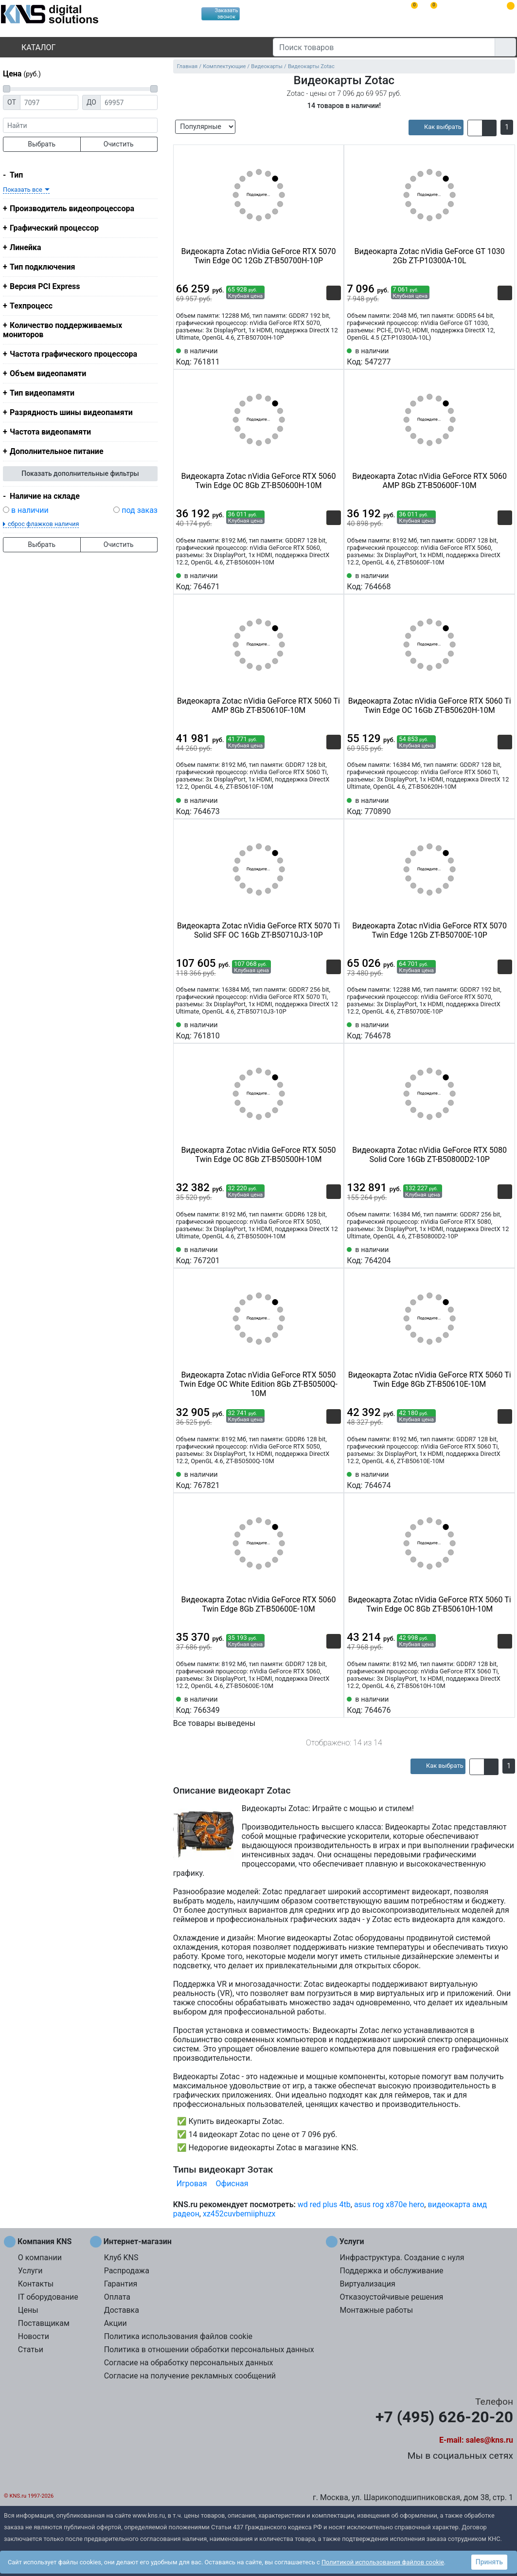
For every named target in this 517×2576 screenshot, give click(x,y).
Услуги (30, 2270)
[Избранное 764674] (505, 1479)
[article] (436, 127)
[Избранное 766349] (333, 1704)
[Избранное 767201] (333, 1254)
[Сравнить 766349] (317, 1704)
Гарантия (121, 2283)
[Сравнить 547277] (489, 356)
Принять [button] (489, 2562)
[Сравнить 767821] (317, 1479)
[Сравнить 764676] (489, 1704)
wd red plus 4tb (324, 2204)
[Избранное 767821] (333, 1479)
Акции (115, 2323)
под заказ (140, 510)
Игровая (192, 2183)
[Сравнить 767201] (317, 1254)
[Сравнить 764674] (489, 1479)
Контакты (35, 2283)
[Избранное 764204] (505, 1254)
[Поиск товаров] (384, 47)
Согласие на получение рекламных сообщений (190, 2375)
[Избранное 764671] (333, 580)
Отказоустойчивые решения (391, 2297)
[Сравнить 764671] (317, 580)
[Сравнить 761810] (317, 1029)
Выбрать (41, 144)
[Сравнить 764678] (489, 1029)
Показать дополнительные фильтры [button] (80, 473)
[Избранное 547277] (505, 355)
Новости (33, 2336)
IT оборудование (48, 2297)
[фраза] (80, 125)
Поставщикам (44, 2323)
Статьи (30, 2349)
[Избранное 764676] (505, 1704)
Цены (28, 2310)
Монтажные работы (376, 2310)
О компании (40, 2257)
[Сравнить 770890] (489, 805)
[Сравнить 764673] (317, 805)
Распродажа (126, 2270)
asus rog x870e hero (389, 2204)
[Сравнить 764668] (489, 580)
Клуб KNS (121, 2257)
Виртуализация (367, 2283)
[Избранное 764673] (333, 805)
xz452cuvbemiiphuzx (239, 2213)
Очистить (119, 144)
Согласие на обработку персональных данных (188, 2362)
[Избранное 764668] (505, 580)
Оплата (117, 2297)
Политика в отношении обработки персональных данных (209, 2349)
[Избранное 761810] (333, 1029)
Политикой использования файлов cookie (382, 2562)
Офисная (232, 2183)
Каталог (30, 47)
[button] (474, 128)
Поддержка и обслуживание (391, 2270)
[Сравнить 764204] (489, 1254)
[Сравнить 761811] (317, 356)
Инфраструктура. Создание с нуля (401, 2257)
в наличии (30, 510)
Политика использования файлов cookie (178, 2336)
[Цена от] (49, 102)
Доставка (121, 2310)
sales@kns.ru (489, 2440)
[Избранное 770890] (505, 805)
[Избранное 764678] (505, 1029)
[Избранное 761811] (333, 355)
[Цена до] (129, 102)
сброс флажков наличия (43, 523)
